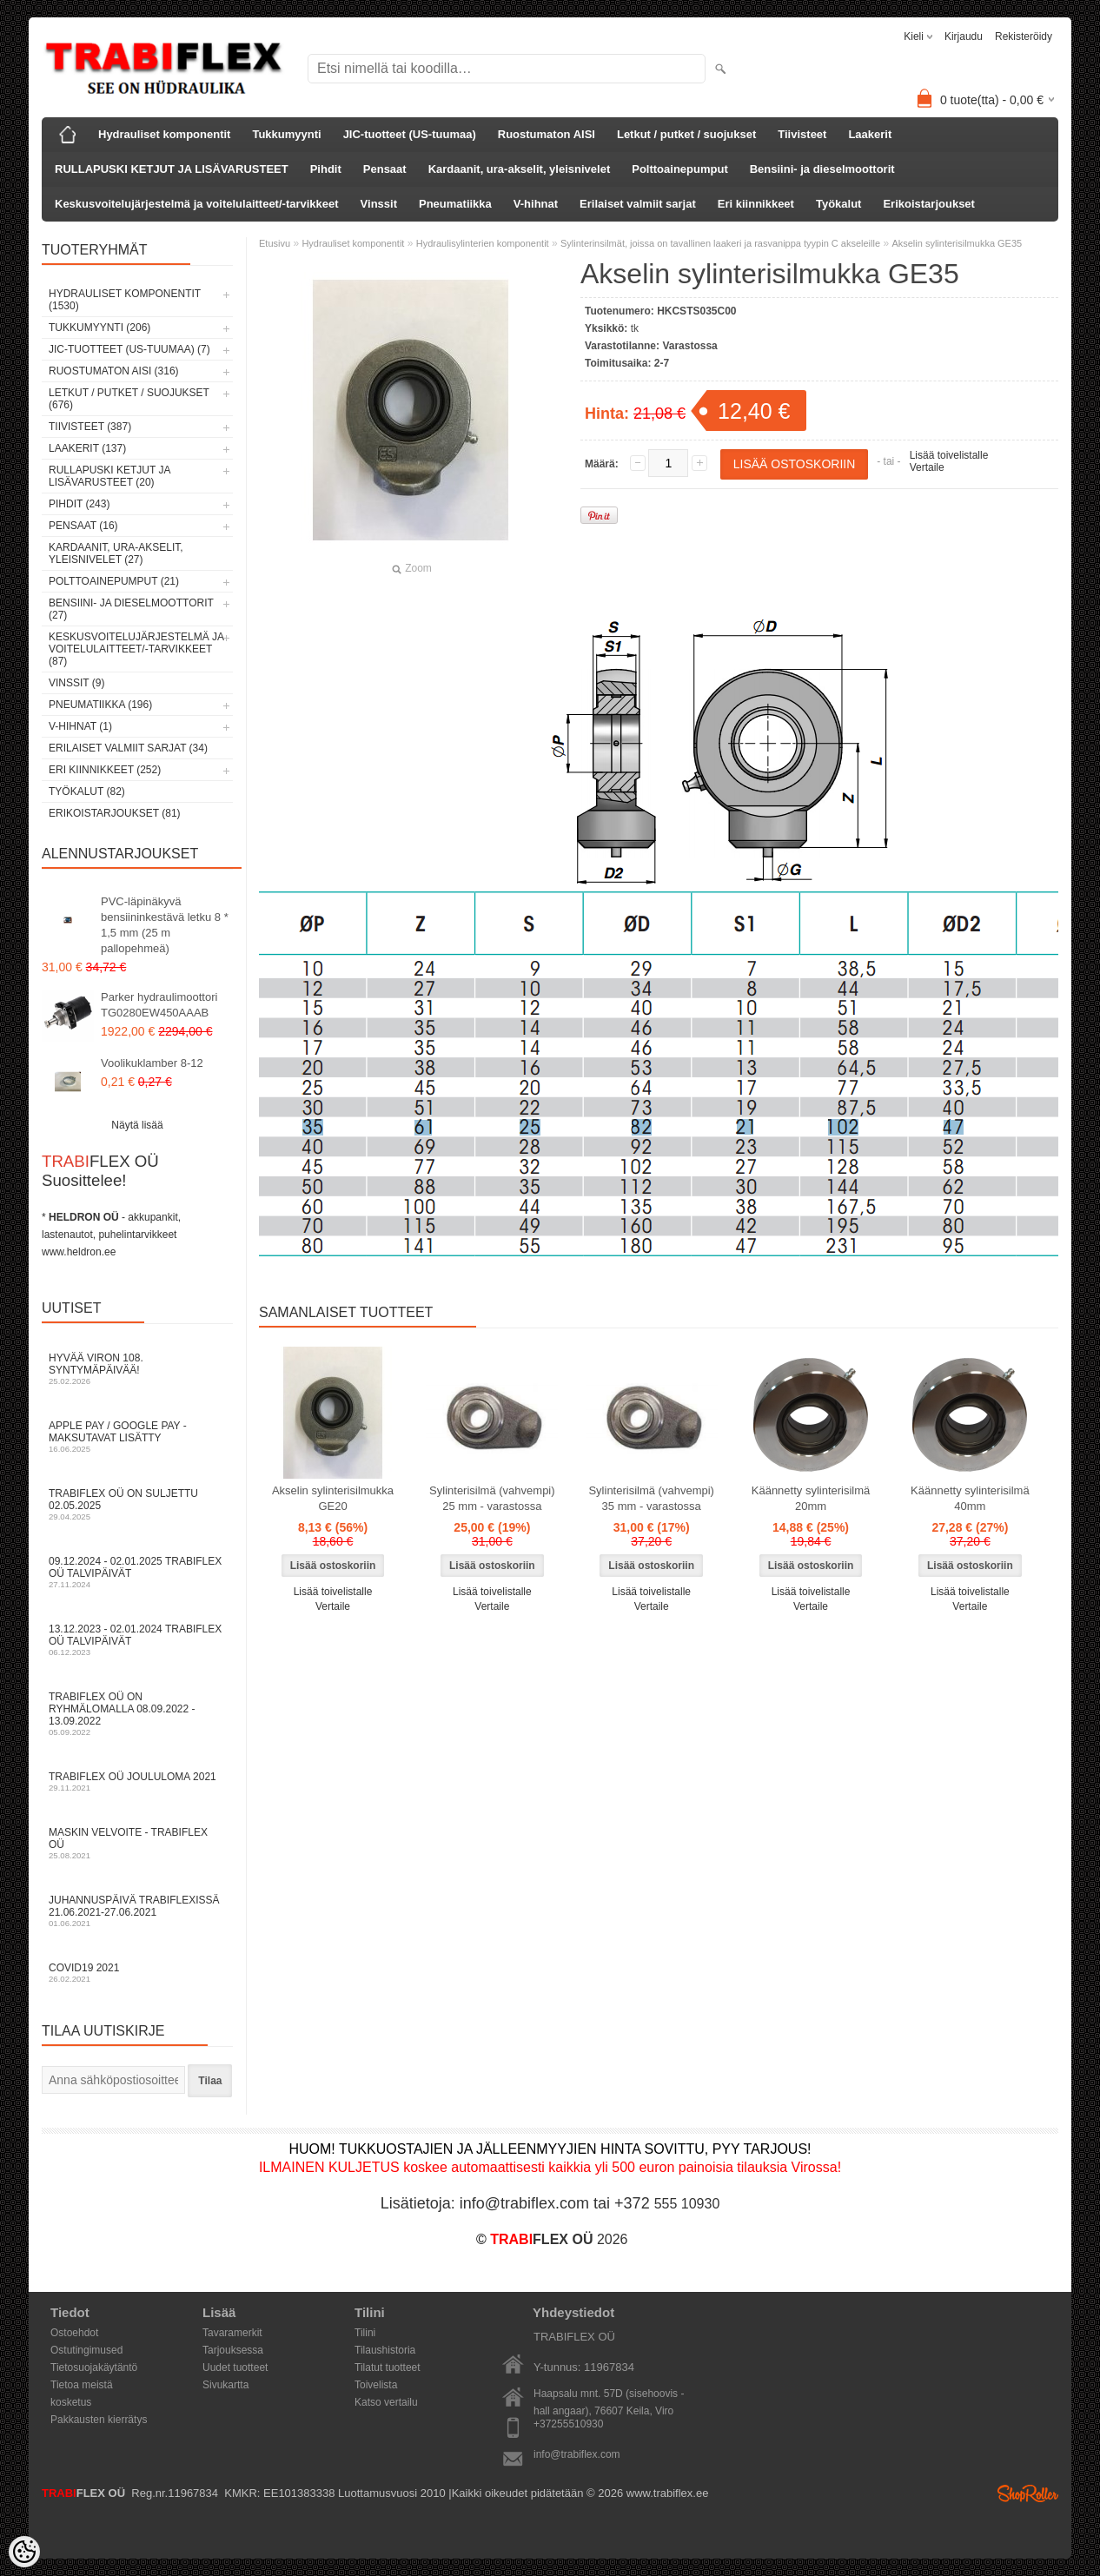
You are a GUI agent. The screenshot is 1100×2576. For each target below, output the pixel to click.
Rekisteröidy (1023, 36)
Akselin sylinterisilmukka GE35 (956, 243)
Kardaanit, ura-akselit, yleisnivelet (519, 168)
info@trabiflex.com (576, 2454)
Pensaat (385, 168)
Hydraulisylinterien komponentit (482, 243)
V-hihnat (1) (80, 726)
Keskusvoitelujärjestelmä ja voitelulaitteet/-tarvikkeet (197, 203)
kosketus (70, 2402)
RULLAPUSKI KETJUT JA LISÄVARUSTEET (171, 168)
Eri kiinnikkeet (756, 203)
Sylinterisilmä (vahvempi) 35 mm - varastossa (650, 1498)
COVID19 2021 (137, 1972)
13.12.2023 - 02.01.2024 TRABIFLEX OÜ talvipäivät (137, 1640)
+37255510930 (568, 2424)
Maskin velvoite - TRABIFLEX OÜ (137, 1843)
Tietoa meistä (81, 2385)
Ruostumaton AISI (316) (114, 371)
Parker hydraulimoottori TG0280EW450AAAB (159, 1004)
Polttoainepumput (680, 168)
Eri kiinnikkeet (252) (105, 770)
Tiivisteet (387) (90, 427)
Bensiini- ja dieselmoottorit (822, 168)
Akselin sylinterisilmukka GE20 (333, 1498)
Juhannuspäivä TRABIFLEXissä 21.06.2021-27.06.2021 (137, 1911)
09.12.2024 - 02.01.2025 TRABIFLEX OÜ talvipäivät (137, 1572)
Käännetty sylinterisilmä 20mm (811, 1498)
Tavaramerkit (232, 2333)
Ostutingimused (86, 2350)
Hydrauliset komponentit (164, 134)
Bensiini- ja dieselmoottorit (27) (131, 609)
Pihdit (325, 168)
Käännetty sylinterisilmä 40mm (970, 1498)
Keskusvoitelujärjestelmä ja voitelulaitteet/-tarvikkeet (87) (136, 649)
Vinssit (379, 203)
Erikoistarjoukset (929, 203)
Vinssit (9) (76, 683)
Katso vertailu (386, 2402)
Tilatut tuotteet (388, 2367)
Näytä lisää (136, 1125)
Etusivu (274, 243)
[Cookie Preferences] (24, 2551)
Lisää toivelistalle (949, 455)
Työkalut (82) (87, 791)
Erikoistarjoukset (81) (115, 813)
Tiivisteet (802, 134)
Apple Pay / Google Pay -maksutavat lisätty (137, 1437)
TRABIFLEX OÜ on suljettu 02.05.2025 (137, 1504)
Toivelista (376, 2385)
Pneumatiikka (455, 203)
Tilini (365, 2333)
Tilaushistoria (385, 2350)
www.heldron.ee (79, 1252)
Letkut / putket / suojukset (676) (129, 399)
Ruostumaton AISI (546, 134)
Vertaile (927, 467)
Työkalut (839, 203)
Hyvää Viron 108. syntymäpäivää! (137, 1369)
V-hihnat (536, 203)
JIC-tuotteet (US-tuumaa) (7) (129, 349)
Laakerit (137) (87, 448)
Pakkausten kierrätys (98, 2420)
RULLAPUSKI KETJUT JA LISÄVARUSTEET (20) (109, 476)
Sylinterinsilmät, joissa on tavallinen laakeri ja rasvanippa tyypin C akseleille (720, 243)
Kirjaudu (963, 36)
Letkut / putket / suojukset (686, 134)
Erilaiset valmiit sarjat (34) (128, 748)
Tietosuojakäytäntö (93, 2367)
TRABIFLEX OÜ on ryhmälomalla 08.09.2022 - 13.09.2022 (137, 1714)
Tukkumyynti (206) (99, 327)
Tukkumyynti (286, 134)
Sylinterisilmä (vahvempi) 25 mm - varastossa (491, 1498)
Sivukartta (225, 2385)
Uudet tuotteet (235, 2367)
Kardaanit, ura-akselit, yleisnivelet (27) (116, 553)
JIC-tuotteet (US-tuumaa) (409, 134)
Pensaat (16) (83, 526)
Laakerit (869, 134)
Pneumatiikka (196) (100, 705)
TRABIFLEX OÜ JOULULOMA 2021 (137, 1781)
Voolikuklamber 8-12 (152, 1062)
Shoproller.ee (1027, 2493)
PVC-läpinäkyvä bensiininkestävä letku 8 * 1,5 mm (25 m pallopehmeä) (165, 925)
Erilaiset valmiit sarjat (638, 203)
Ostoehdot (74, 2333)
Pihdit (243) (79, 504)
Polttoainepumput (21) (114, 581)
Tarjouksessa (232, 2350)
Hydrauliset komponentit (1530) (125, 300)
